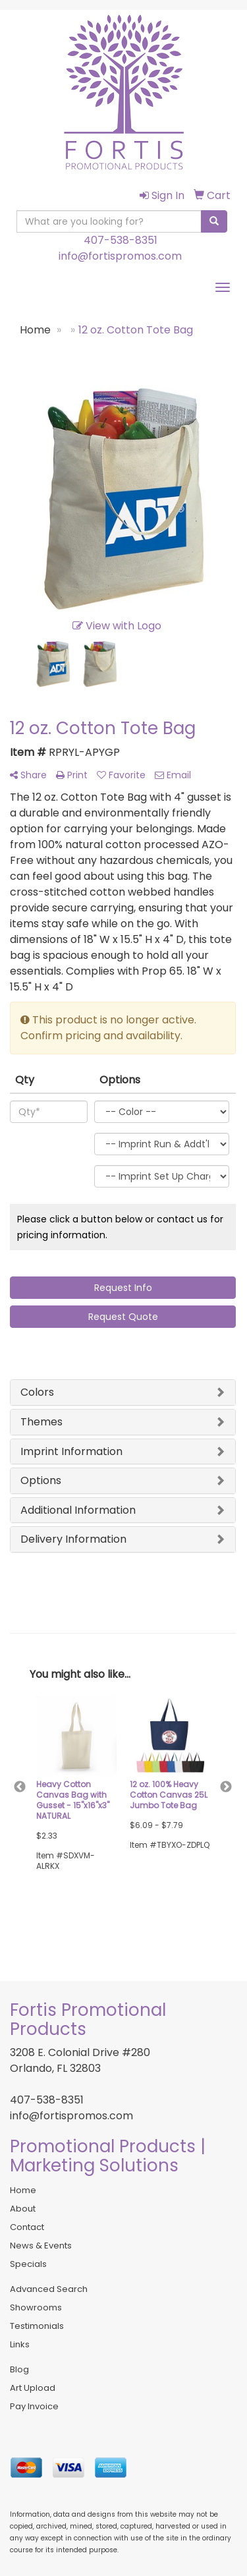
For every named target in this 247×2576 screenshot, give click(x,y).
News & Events (41, 2245)
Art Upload (32, 2388)
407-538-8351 (120, 240)
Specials (28, 2264)
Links (20, 2344)
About (23, 2208)
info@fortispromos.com (120, 256)
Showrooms (36, 2307)
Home (23, 2190)
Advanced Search (49, 2289)
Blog (19, 2369)
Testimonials (37, 2326)
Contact (27, 2227)
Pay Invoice (34, 2406)
